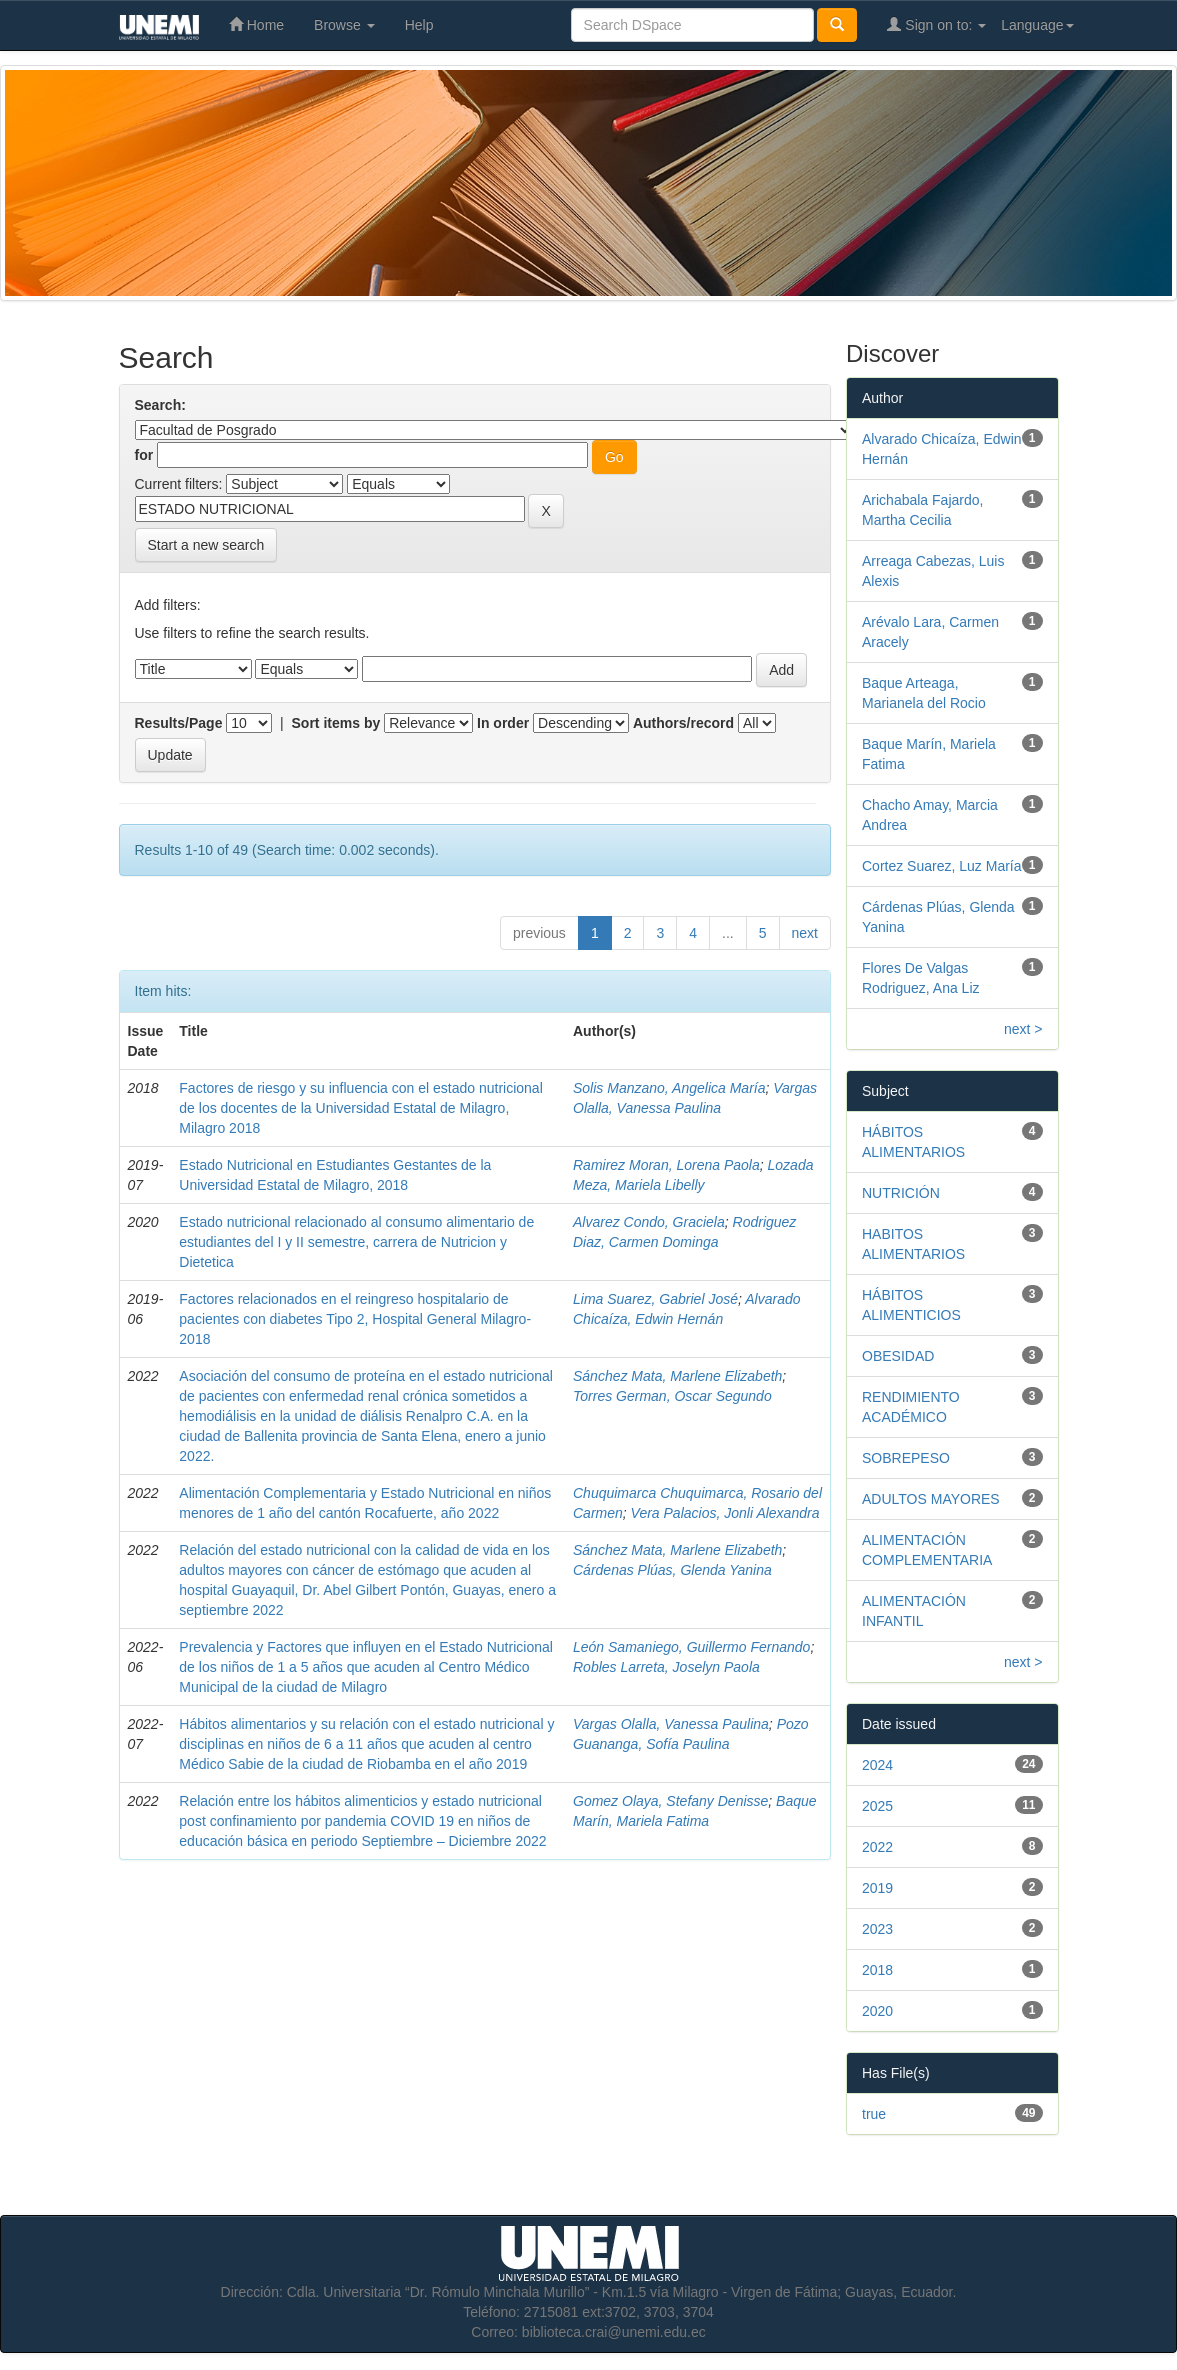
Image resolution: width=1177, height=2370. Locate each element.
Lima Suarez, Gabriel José (655, 1299)
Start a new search (206, 545)
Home (256, 24)
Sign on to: (936, 24)
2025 (877, 1806)
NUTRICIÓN (901, 1193)
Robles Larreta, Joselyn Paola (666, 1667)
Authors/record (683, 723)
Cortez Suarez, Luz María (942, 866)
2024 (877, 1765)
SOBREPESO (906, 1458)
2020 (877, 2011)
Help (419, 25)
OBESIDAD (898, 1356)
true (874, 2114)
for (144, 455)
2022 (877, 1847)
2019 (877, 1888)
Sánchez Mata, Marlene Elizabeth (677, 1376)
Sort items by (336, 723)
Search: (160, 405)
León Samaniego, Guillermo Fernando (691, 1647)
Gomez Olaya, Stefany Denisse (670, 1801)
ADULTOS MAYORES (931, 1499)
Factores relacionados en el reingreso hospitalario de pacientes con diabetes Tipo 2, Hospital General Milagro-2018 (355, 1319)
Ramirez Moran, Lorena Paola (666, 1165)
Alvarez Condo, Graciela (649, 1222)
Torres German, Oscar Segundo (672, 1396)
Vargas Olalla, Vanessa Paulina (671, 1724)
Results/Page (179, 723)
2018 (877, 1970)
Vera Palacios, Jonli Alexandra (725, 1513)
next (805, 933)
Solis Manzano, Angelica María (669, 1088)
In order (503, 723)
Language (1037, 25)
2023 (877, 1929)
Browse (344, 25)
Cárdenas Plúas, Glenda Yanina (672, 1570)
